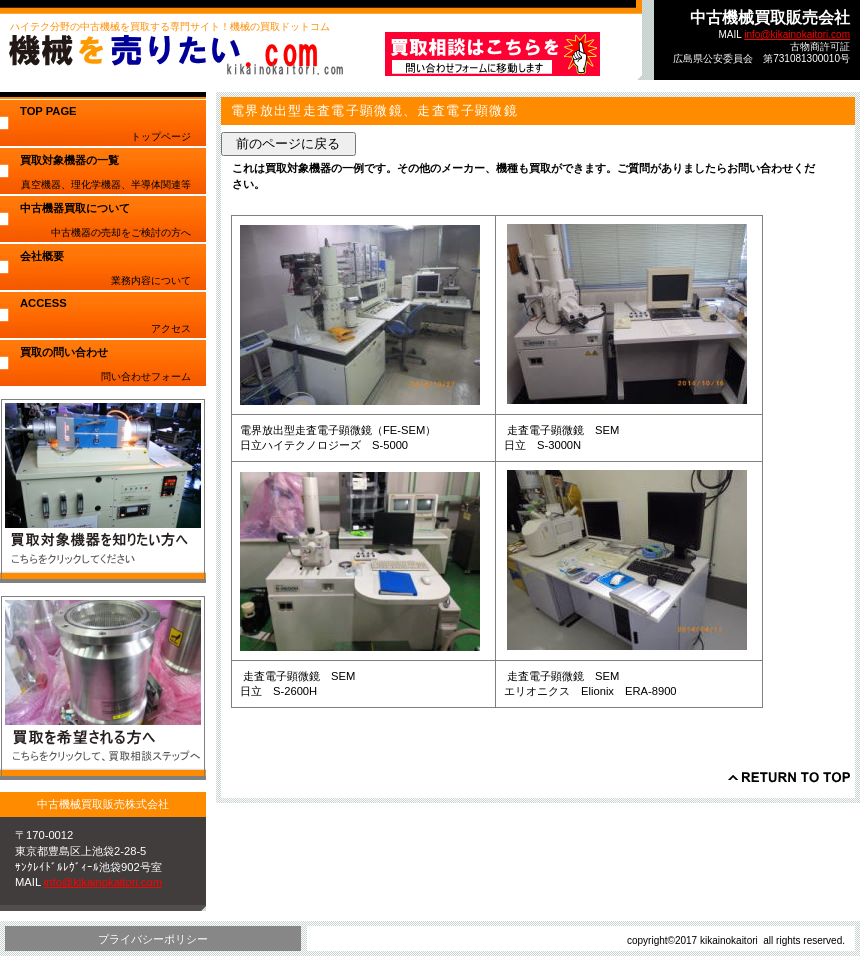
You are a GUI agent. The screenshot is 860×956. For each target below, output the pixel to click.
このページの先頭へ (789, 777)
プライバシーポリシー (153, 939)
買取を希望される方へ (103, 687)
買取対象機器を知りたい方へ (103, 490)
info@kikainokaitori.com (797, 34)
